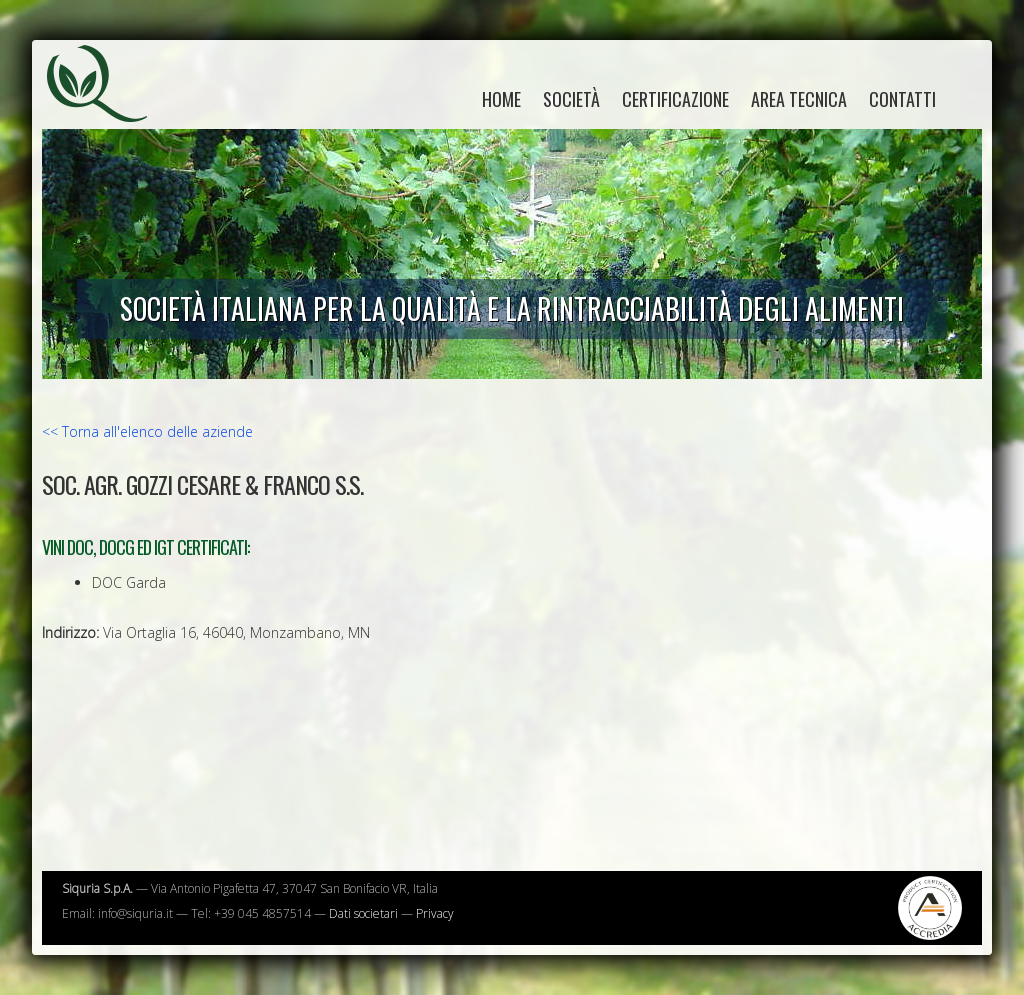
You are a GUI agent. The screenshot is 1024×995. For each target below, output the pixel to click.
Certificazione (675, 99)
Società (571, 99)
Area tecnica (799, 99)
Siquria (107, 105)
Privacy (435, 913)
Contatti (902, 99)
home (501, 99)
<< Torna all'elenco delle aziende (147, 431)
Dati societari (363, 913)
